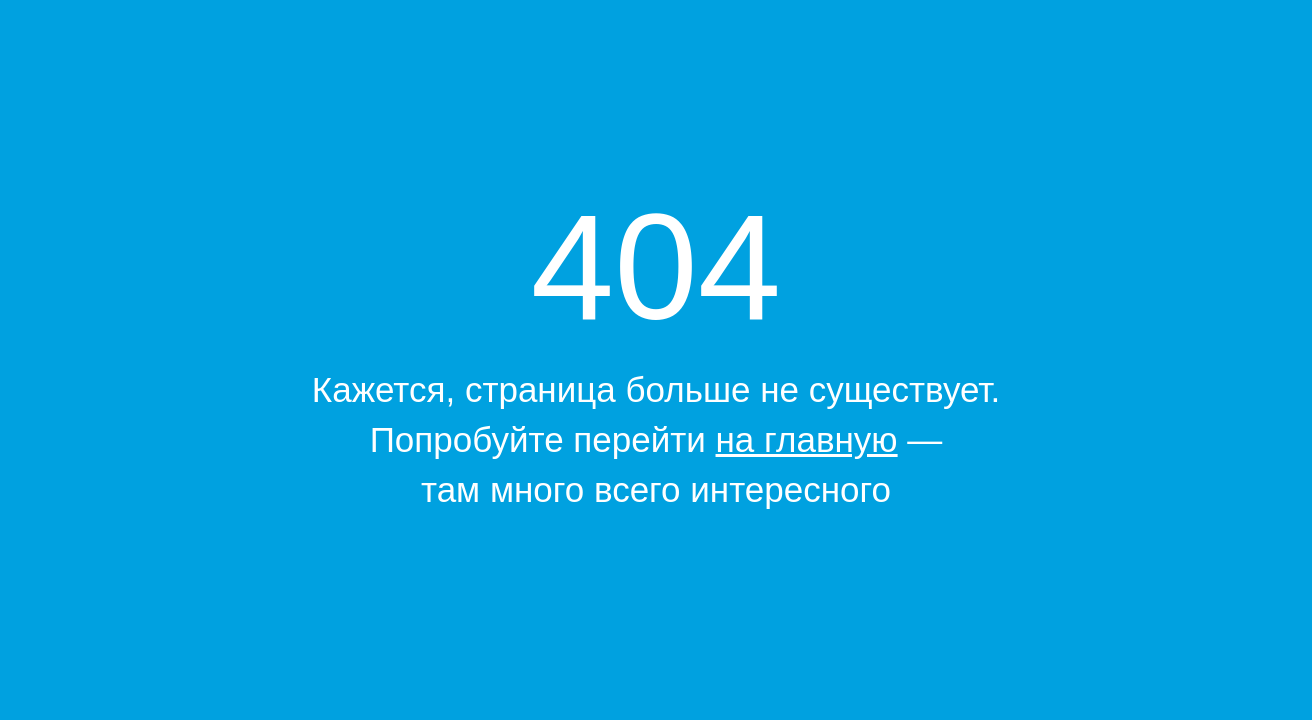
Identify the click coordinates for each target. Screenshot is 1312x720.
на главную (807, 439)
